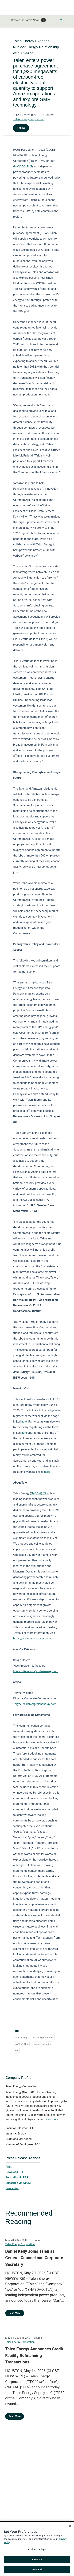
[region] (37, 2548)
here (24, 1421)
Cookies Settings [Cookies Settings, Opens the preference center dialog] (37, 2549)
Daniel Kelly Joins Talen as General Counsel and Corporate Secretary (34, 2258)
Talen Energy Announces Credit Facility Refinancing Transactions (34, 2355)
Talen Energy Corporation (28, 119)
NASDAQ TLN (21, 2044)
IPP (16, 2050)
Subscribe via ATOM (18, 2183)
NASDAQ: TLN (23, 166)
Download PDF (15, 2172)
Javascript (12, 2188)
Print (8, 2166)
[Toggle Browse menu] (61, 19)
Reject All (37, 2559)
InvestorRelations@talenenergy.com (35, 1671)
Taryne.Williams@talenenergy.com (34, 1704)
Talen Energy (21, 2037)
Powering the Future (43, 2037)
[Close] (70, 2526)
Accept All (37, 2569)
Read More (15, 2313)
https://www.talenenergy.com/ (32, 1638)
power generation (42, 2044)
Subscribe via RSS (17, 2177)
